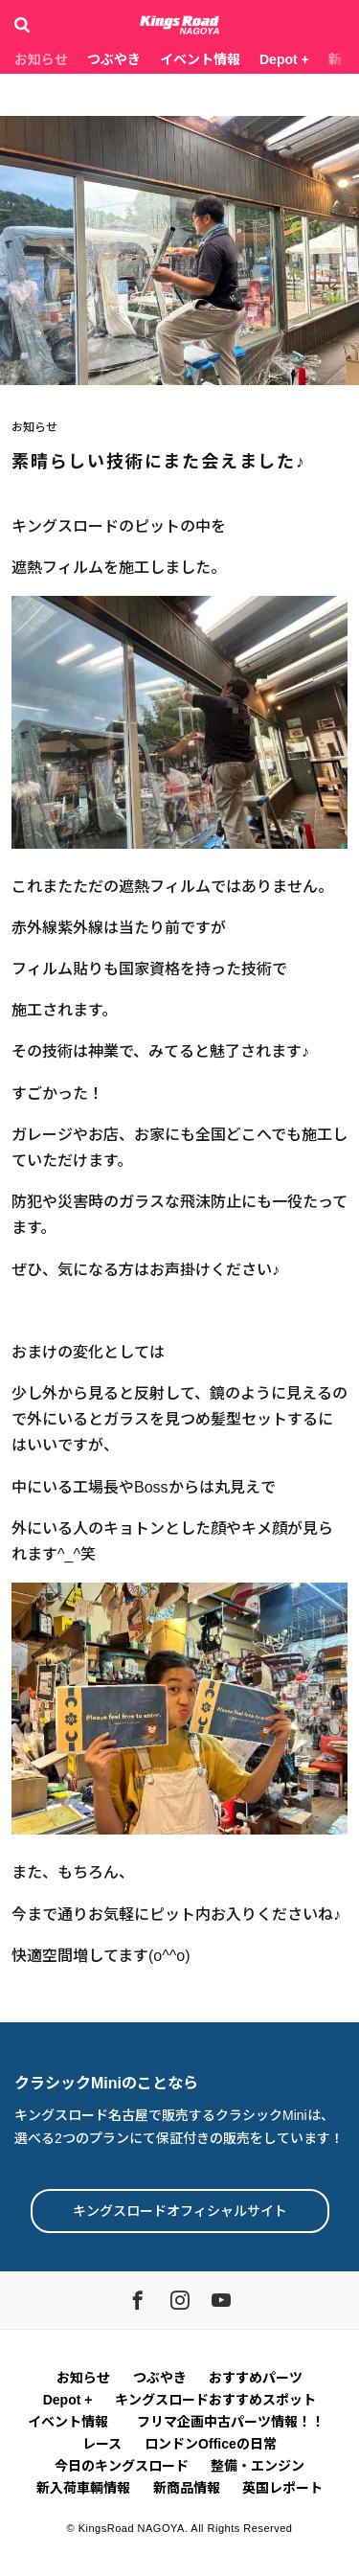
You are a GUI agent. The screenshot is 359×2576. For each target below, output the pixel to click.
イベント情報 (200, 59)
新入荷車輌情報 (83, 2488)
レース (102, 2443)
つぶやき (114, 59)
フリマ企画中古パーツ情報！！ (234, 2421)
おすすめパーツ (256, 2377)
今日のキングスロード (122, 2465)
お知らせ (41, 59)
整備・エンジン (257, 2465)
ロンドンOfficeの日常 (211, 2443)
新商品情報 (186, 2488)
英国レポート (282, 2488)
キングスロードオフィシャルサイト (180, 2211)
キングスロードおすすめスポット (215, 2399)
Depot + (284, 59)
